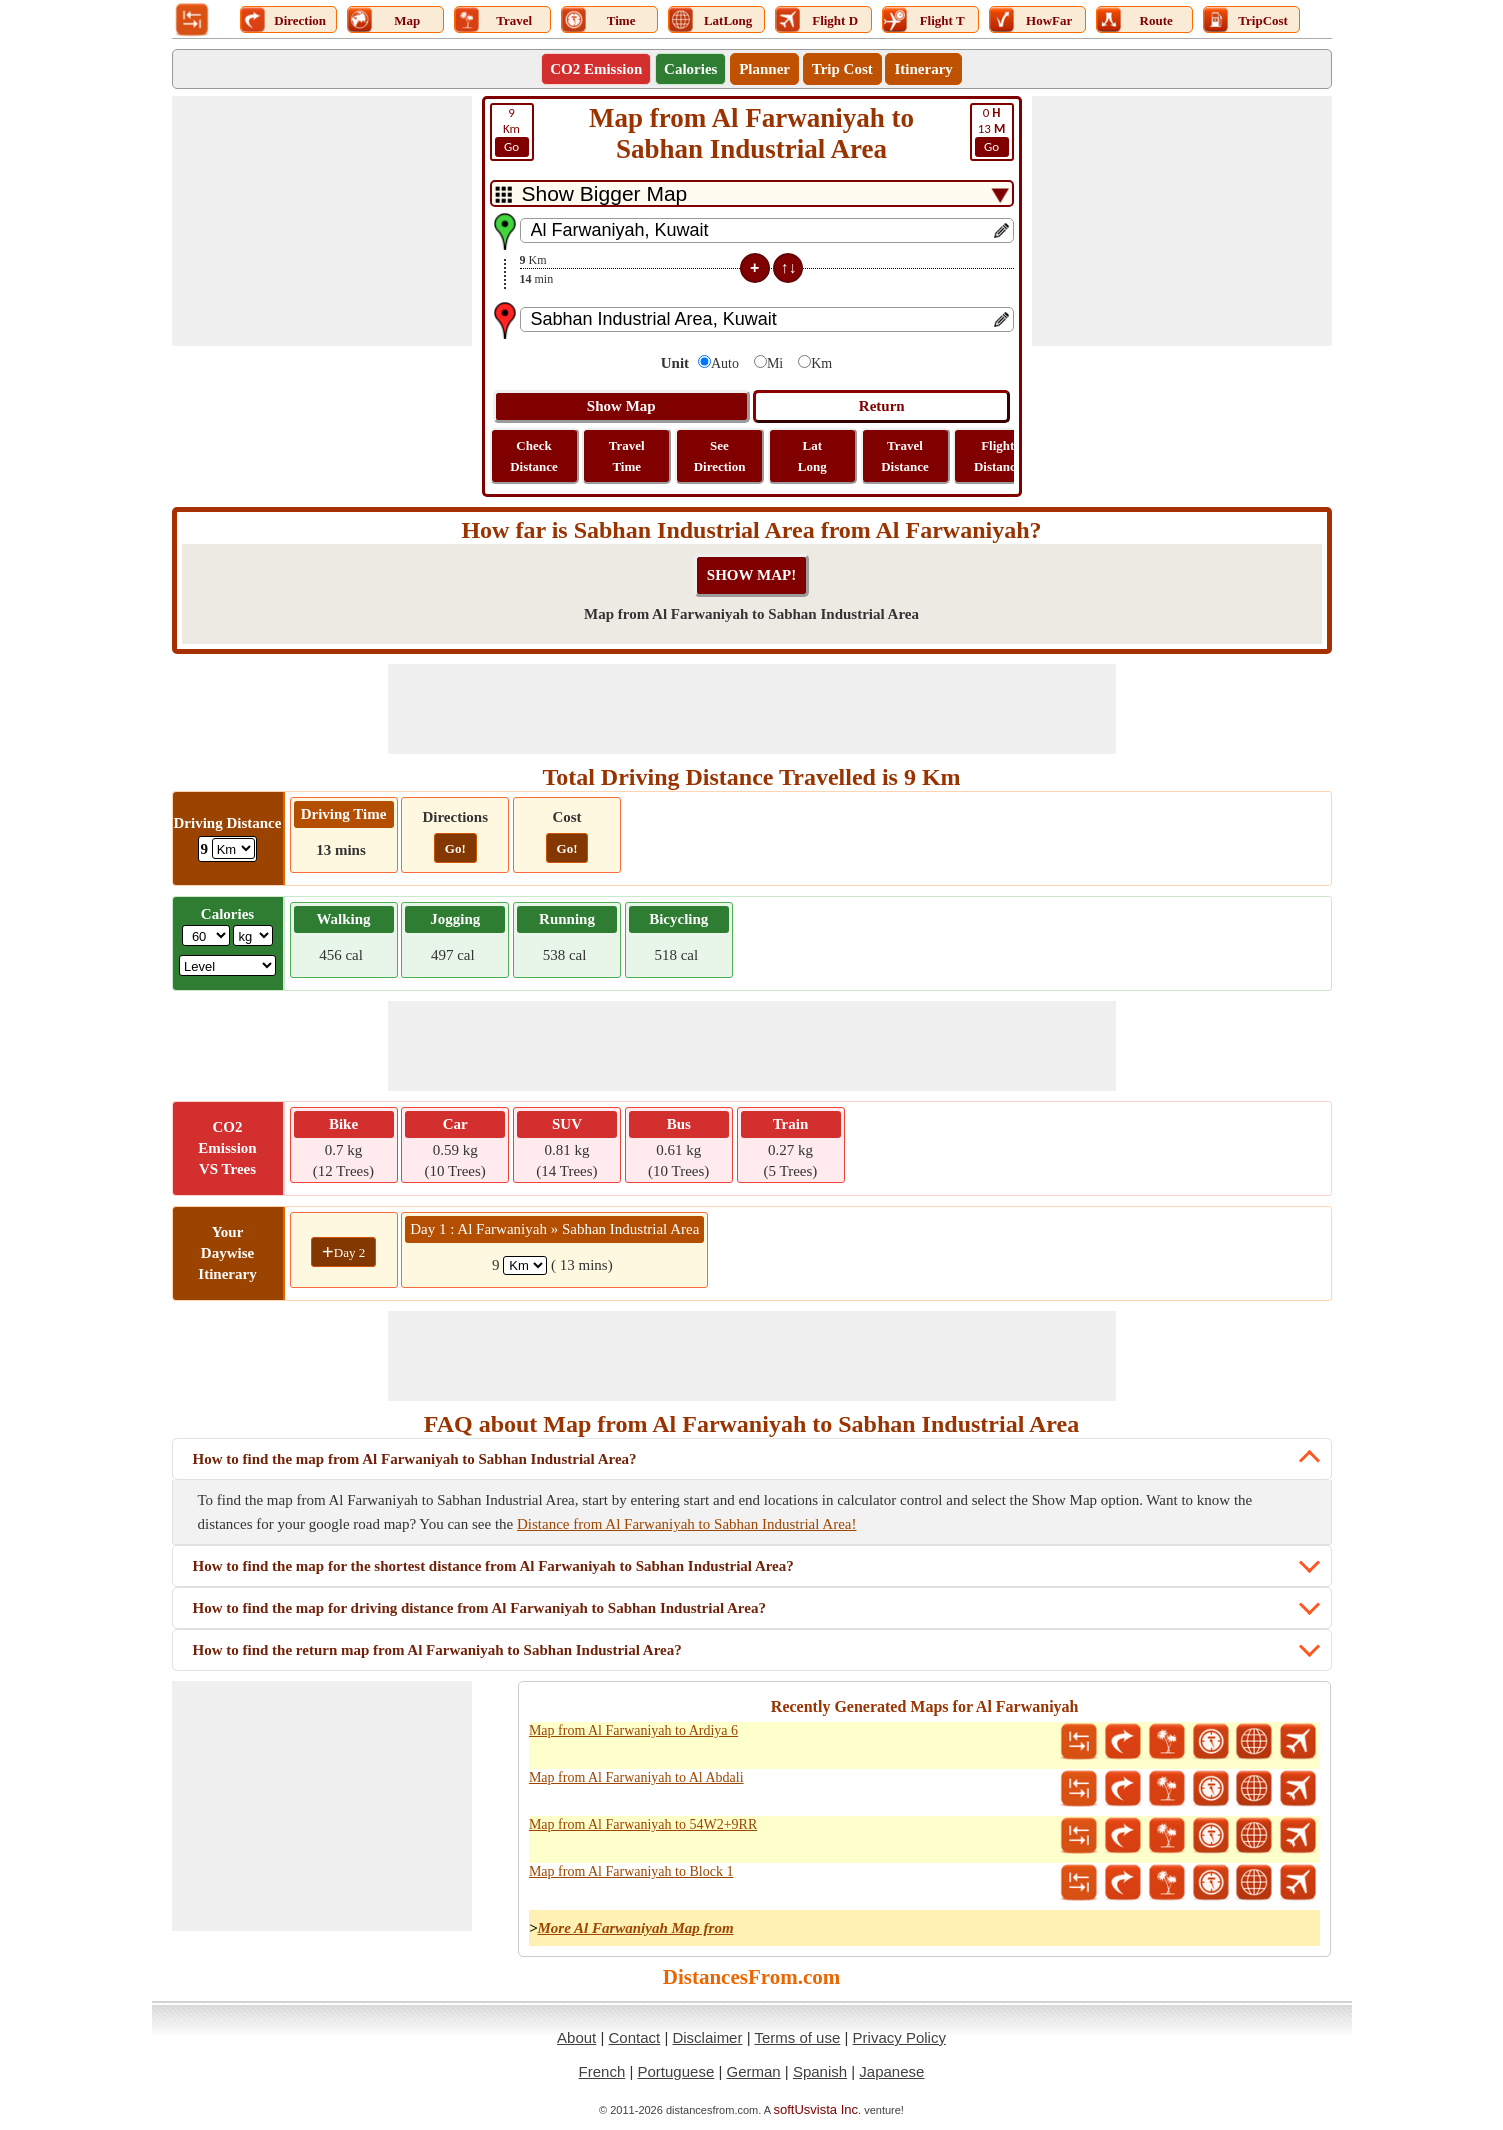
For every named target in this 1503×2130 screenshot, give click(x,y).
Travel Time (627, 456)
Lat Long (812, 456)
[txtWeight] (206, 935)
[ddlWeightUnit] (253, 935)
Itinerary (923, 69)
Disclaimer (707, 2037)
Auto (725, 363)
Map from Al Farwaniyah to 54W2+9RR (643, 1824)
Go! (455, 848)
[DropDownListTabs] (752, 193)
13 (992, 131)
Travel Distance (905, 456)
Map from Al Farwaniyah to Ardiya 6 (633, 1730)
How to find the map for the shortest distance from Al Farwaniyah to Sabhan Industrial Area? (493, 1566)
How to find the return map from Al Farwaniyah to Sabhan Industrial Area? (437, 1650)
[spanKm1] (525, 1265)
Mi (775, 363)
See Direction (720, 456)
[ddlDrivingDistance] (233, 848)
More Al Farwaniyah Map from (635, 1928)
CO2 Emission (596, 69)
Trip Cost (842, 69)
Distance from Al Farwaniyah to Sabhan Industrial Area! (687, 1524)
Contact (635, 2037)
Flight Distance (998, 456)
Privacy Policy (899, 2037)
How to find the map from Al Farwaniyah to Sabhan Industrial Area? (415, 1459)
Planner (764, 69)
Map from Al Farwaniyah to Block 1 (631, 1871)
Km (512, 131)
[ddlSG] (227, 965)
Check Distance (534, 456)
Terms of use (797, 2037)
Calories (690, 69)
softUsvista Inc (816, 2109)
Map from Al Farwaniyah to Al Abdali (636, 1777)
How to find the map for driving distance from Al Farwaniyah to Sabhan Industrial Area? (479, 1608)
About (576, 2037)
